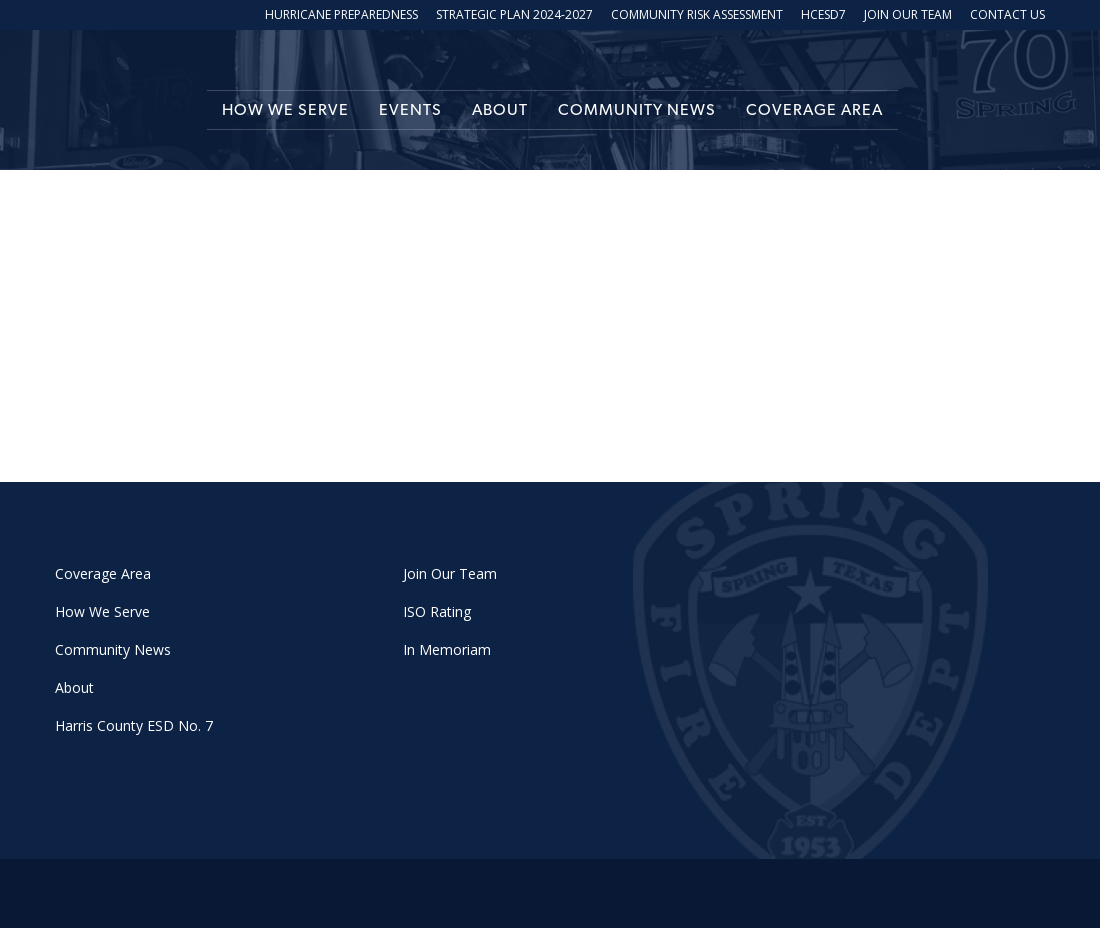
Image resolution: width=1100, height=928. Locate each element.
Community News (637, 109)
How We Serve (285, 109)
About (500, 109)
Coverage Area (814, 109)
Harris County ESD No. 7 (134, 725)
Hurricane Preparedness (341, 16)
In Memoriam (447, 649)
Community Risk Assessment (697, 16)
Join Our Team (908, 16)
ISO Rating (437, 611)
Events (410, 109)
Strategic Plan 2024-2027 (514, 16)
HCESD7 (823, 16)
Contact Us (1007, 16)
